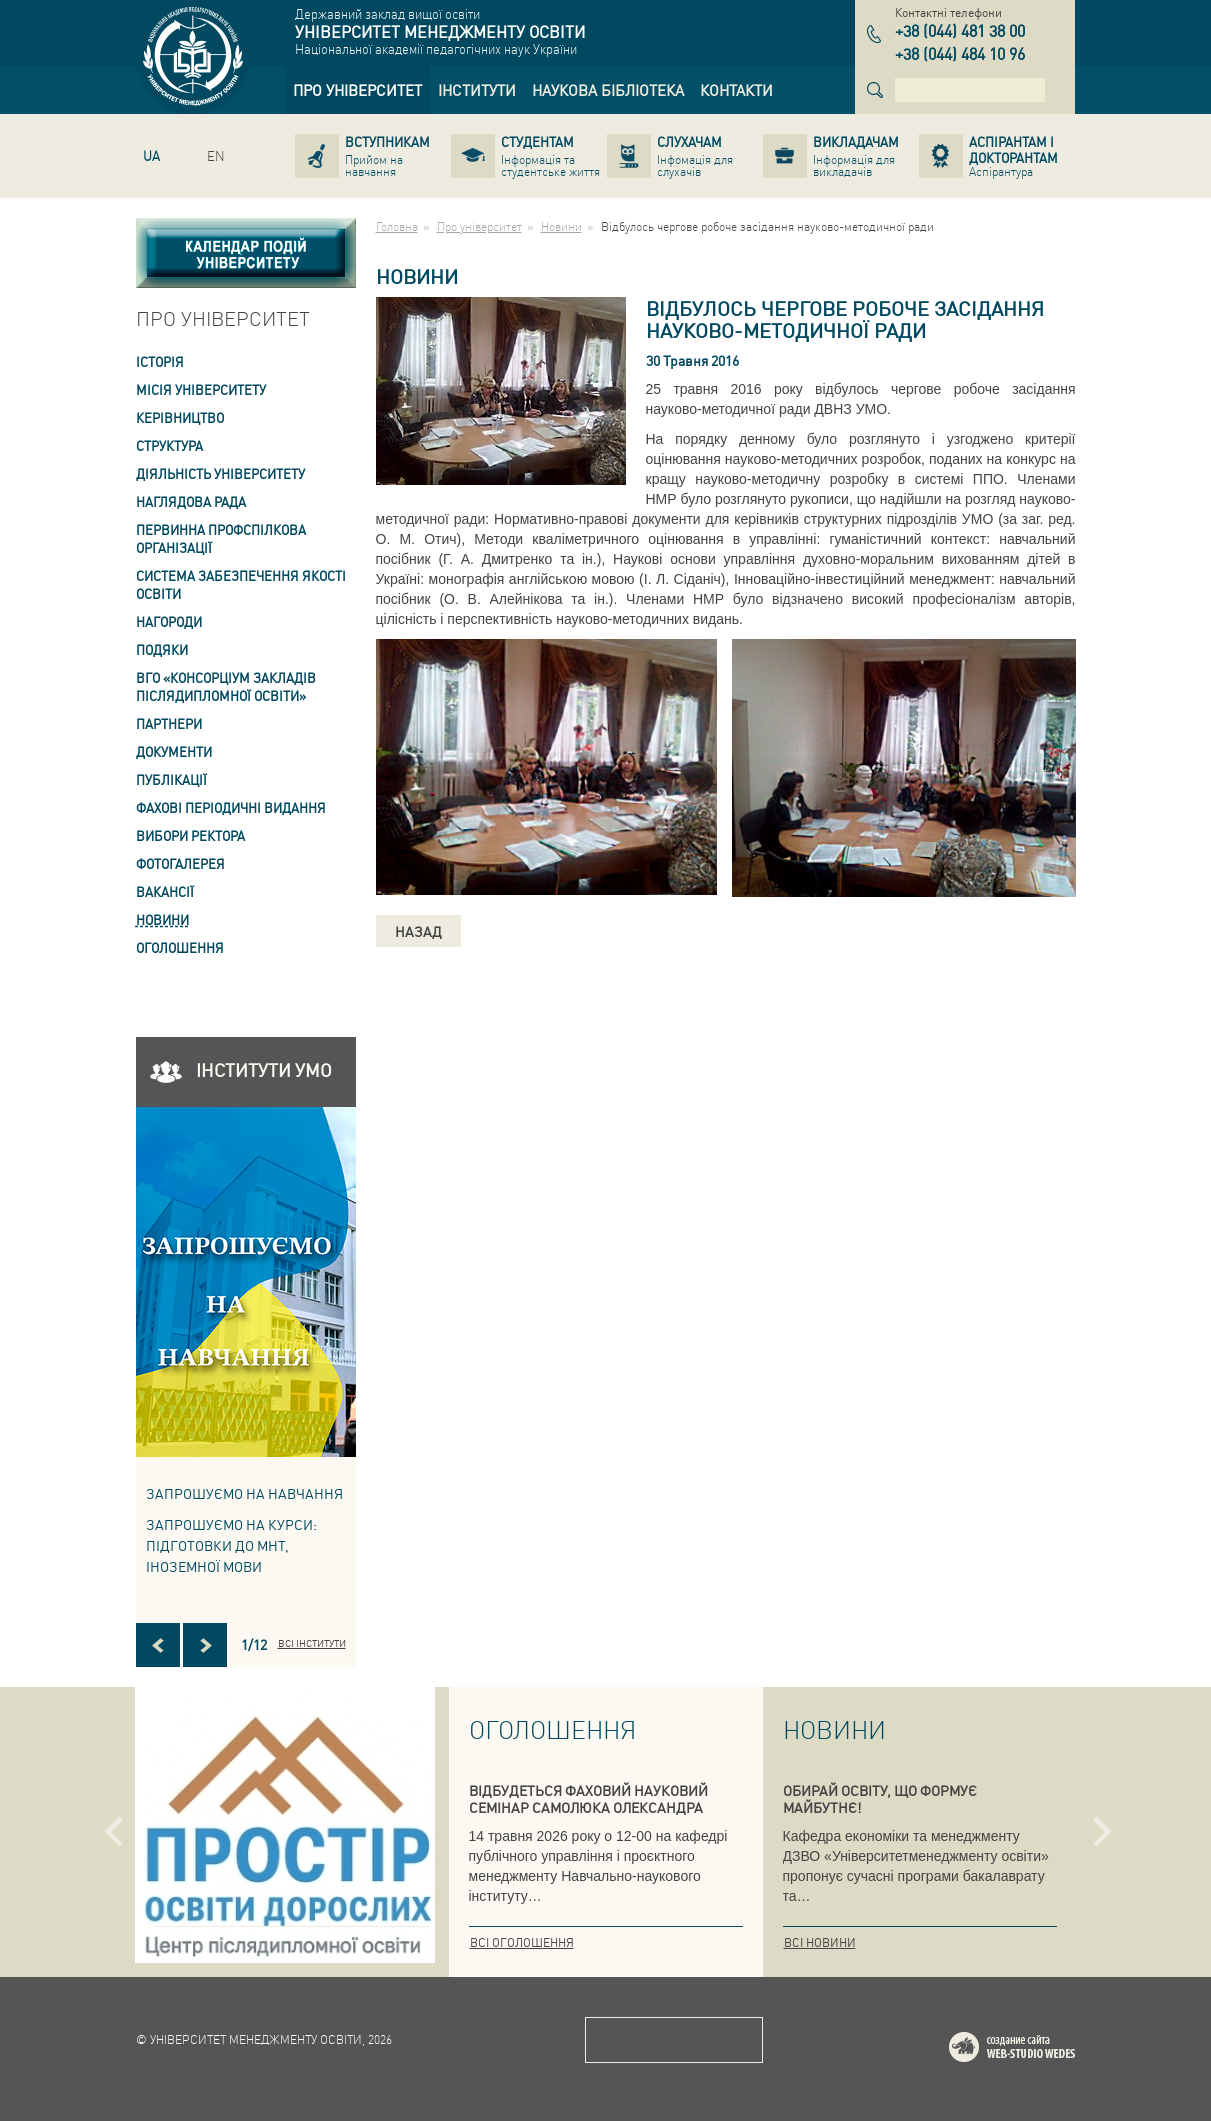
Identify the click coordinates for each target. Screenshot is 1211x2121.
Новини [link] (162, 919)
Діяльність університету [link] (220, 473)
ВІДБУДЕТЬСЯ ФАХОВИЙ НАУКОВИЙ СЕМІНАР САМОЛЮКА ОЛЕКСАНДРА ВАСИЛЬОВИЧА (588, 1807)
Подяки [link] (162, 649)
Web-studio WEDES (1038, 2050)
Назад (418, 931)
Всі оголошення (522, 1942)
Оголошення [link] (180, 947)
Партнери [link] (169, 723)
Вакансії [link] (165, 891)
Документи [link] (174, 751)
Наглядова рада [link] (191, 501)
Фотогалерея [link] (180, 863)
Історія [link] (160, 361)
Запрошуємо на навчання (244, 1493)
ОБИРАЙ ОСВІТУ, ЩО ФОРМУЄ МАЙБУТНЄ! (880, 1798)
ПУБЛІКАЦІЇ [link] (171, 779)
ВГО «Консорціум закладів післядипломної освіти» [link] (226, 686)
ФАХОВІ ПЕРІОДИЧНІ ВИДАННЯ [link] (231, 807)
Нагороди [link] (169, 621)
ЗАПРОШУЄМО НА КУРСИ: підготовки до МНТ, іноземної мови (231, 1545)
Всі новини (820, 1942)
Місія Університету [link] (201, 389)
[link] (357, 90)
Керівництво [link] (180, 417)
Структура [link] (169, 445)
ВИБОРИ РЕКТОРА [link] (190, 835)
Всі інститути (312, 1643)
